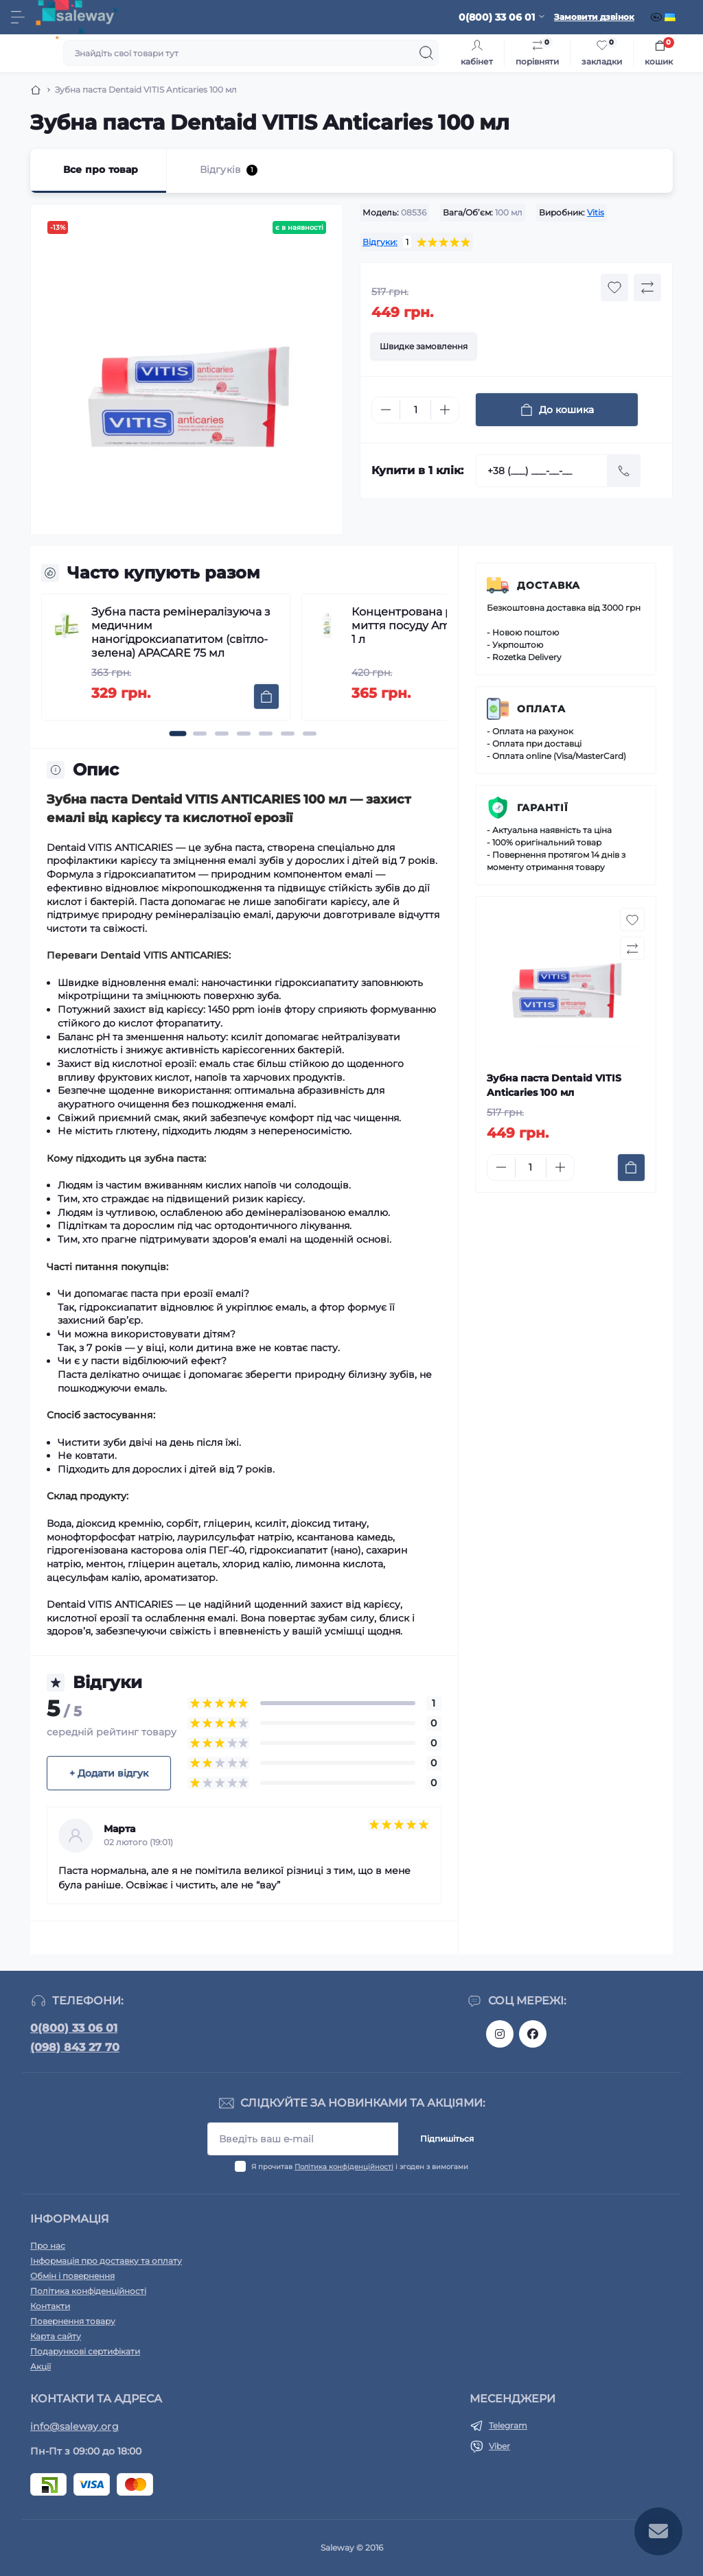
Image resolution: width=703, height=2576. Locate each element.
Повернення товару (72, 2321)
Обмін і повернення (72, 2276)
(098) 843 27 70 (74, 2047)
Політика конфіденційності (344, 2166)
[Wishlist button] (614, 287)
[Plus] (445, 409)
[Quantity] (415, 410)
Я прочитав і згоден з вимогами (359, 2166)
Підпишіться (447, 2138)
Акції (40, 2366)
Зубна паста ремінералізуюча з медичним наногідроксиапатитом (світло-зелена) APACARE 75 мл (180, 632)
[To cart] (266, 696)
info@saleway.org (74, 2426)
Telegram (508, 2425)
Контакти (50, 2306)
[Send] (624, 470)
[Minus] (386, 409)
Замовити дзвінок (594, 17)
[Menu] (18, 17)
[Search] (426, 53)
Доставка (548, 585)
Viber (499, 2446)
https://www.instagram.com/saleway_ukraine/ (500, 2033)
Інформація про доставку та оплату (106, 2261)
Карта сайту (55, 2336)
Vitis (595, 212)
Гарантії (542, 807)
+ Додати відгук (108, 1773)
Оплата (541, 709)
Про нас (47, 2245)
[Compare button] (647, 287)
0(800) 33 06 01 (73, 2028)
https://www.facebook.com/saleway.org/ (532, 2033)
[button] (178, 733)
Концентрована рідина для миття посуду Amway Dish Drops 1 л (443, 625)
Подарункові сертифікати (85, 2351)
